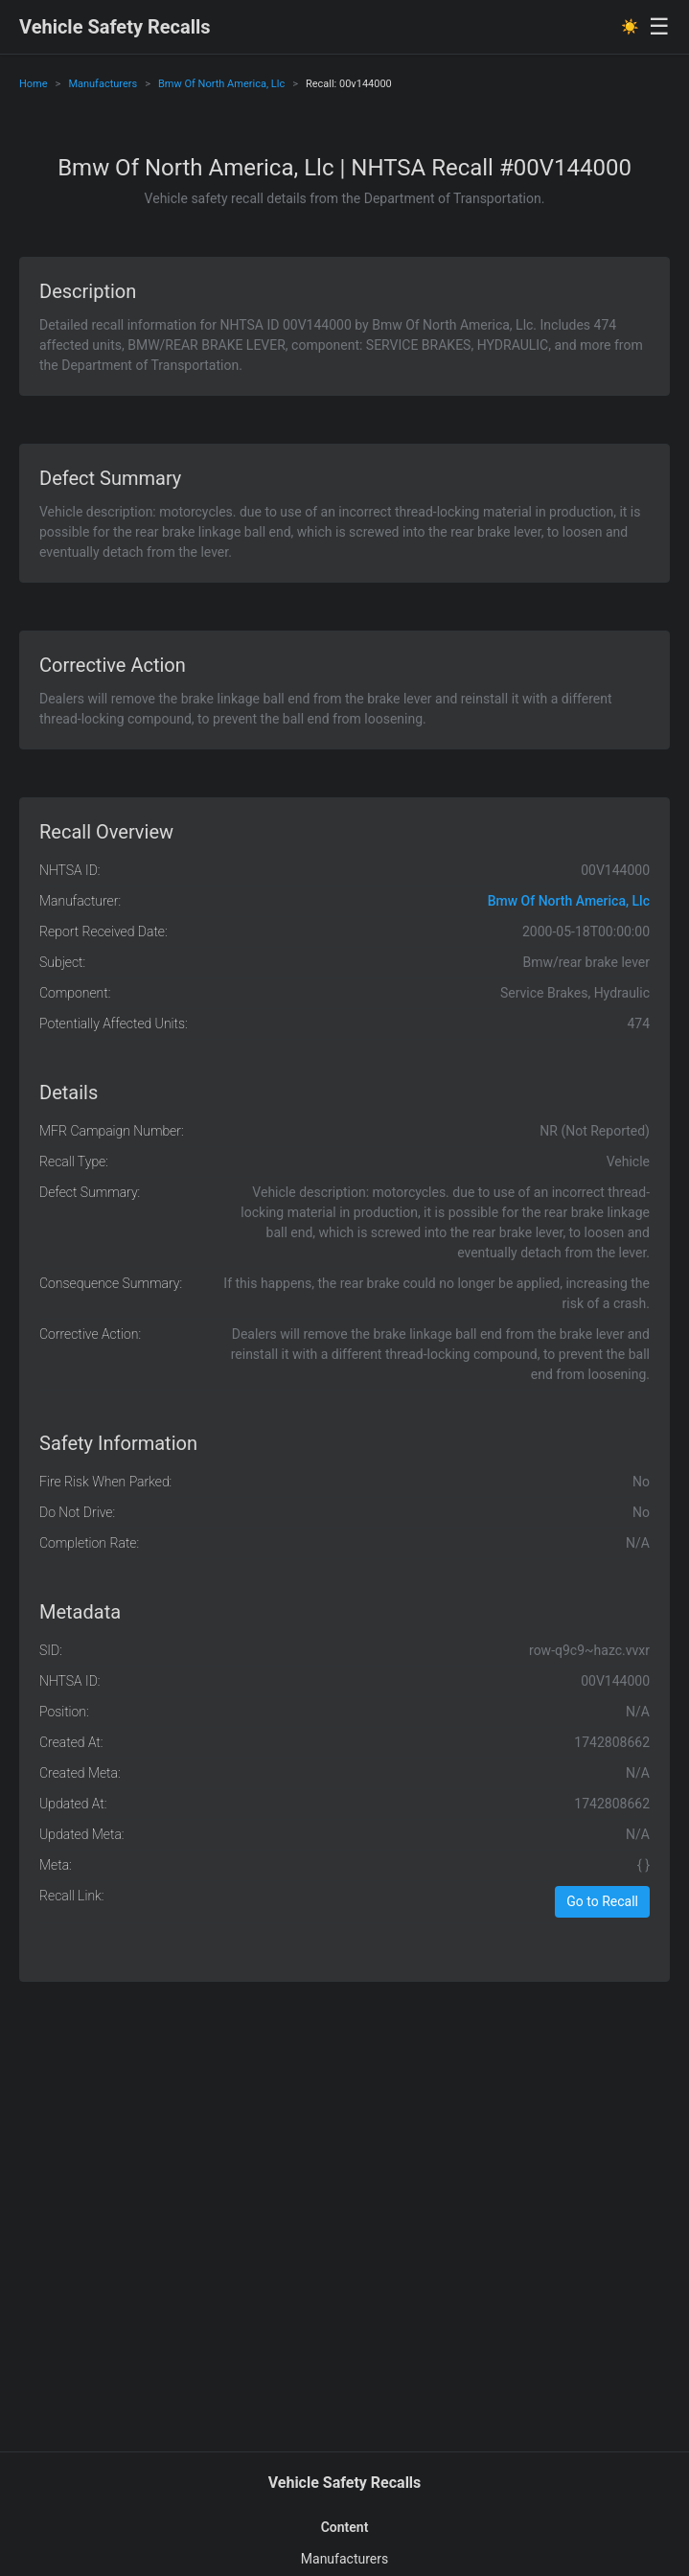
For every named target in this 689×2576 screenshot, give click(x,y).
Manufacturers (102, 84)
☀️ (630, 26)
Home (33, 84)
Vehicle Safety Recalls (115, 26)
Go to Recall (602, 1901)
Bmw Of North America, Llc (221, 84)
